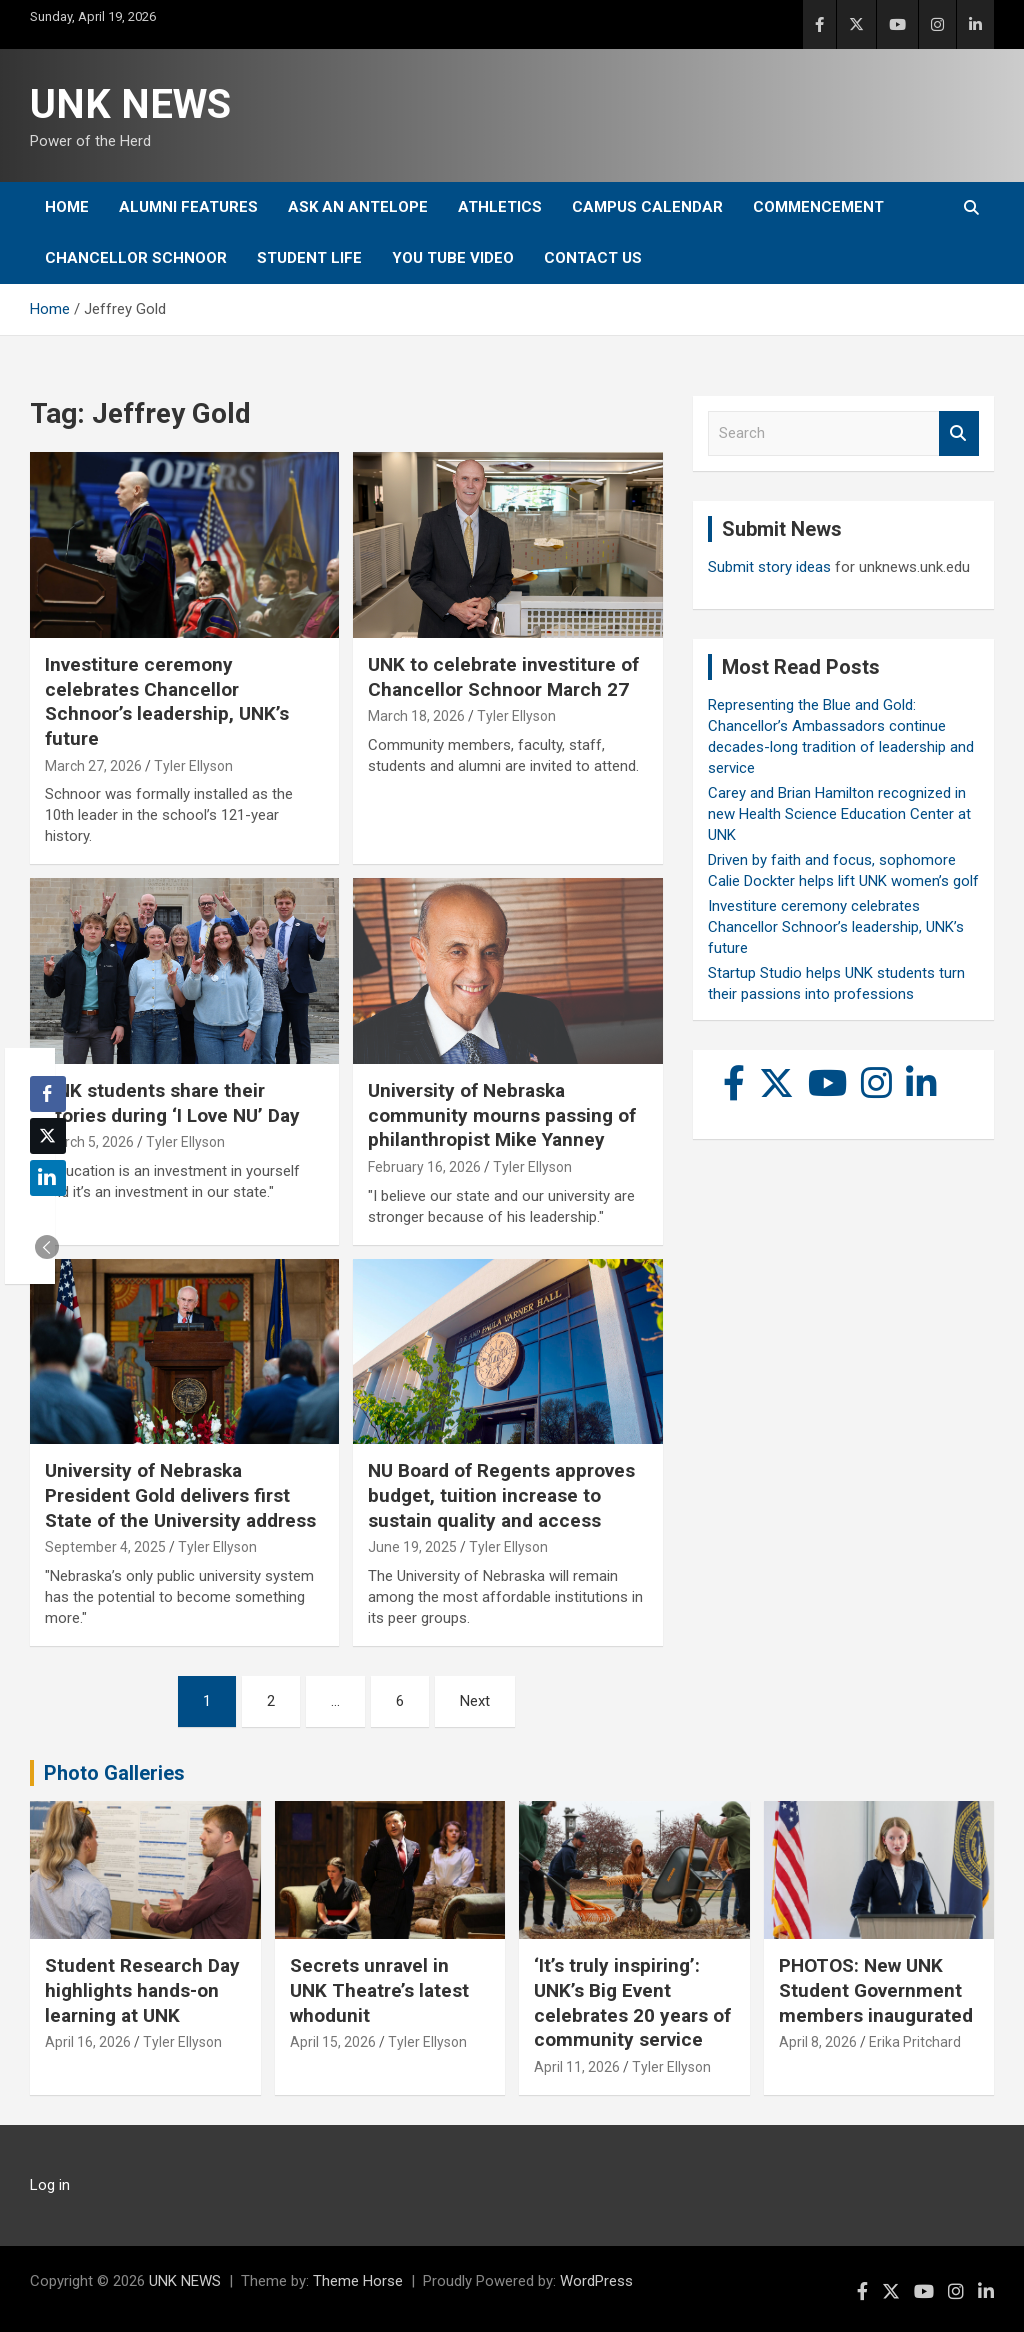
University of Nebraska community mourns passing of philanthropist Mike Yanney (502, 1115)
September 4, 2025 (105, 1547)
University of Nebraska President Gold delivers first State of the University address (180, 1495)
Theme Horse (358, 2281)
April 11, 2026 (577, 2067)
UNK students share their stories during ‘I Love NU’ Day (172, 1103)
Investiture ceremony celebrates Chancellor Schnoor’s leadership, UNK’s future (167, 701)
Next (475, 1701)
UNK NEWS (130, 104)
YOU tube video (453, 258)
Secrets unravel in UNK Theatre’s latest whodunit (379, 1990)
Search (959, 433)
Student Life (309, 258)
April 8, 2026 (818, 2042)
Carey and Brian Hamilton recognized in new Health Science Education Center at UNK (839, 814)
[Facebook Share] (48, 1094)
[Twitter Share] (48, 1136)
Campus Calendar (647, 207)
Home (67, 207)
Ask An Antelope (358, 207)
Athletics (500, 207)
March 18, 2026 (416, 716)
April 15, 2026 (333, 2042)
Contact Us (593, 258)
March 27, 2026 (93, 766)
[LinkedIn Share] (48, 1178)
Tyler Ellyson (193, 766)
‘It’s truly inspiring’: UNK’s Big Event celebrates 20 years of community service (632, 2002)
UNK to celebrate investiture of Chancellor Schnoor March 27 (503, 677)
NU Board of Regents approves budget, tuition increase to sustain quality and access (501, 1495)
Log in (50, 2185)
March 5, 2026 (89, 1142)
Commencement (818, 207)
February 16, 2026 (424, 1167)
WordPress (596, 2281)
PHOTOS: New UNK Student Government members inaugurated (876, 1990)
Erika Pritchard (915, 2042)
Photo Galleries (114, 1773)
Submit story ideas (769, 567)
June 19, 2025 (412, 1547)
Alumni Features (188, 207)
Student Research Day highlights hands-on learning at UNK (142, 1990)
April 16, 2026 (88, 2042)
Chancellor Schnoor (136, 258)
